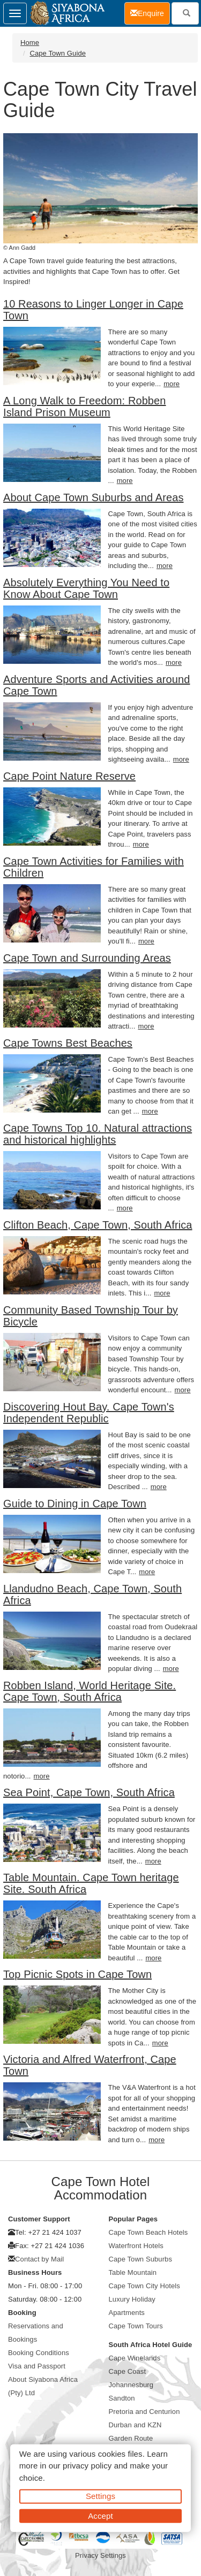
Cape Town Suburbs (141, 2259)
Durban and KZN (135, 2425)
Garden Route (131, 2438)
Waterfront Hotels (136, 2246)
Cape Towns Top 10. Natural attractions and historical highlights (97, 1134)
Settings (100, 2496)
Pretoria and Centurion (144, 2412)
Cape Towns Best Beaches (67, 1043)
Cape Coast (127, 2371)
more (171, 384)
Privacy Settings (100, 2555)
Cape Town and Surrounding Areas (87, 958)
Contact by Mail (39, 2259)
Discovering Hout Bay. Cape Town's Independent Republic (88, 1412)
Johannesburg (131, 2385)
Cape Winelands (135, 2358)
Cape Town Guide (57, 53)
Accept (100, 2515)
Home (29, 43)
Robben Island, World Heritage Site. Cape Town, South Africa (89, 1691)
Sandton (122, 2398)
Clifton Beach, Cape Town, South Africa (97, 1225)
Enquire (150, 12)
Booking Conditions (38, 2353)
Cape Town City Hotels (144, 2286)
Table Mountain (133, 2272)
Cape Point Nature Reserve (69, 776)
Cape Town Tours (136, 2326)
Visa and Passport (36, 2366)
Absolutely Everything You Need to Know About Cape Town (86, 588)
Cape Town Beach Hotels (148, 2232)
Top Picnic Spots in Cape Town (77, 1974)
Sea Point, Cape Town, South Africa (89, 1792)
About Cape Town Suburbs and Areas (93, 497)
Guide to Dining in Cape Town (74, 1503)
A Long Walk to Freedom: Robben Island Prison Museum (84, 406)
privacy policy (87, 2465)
